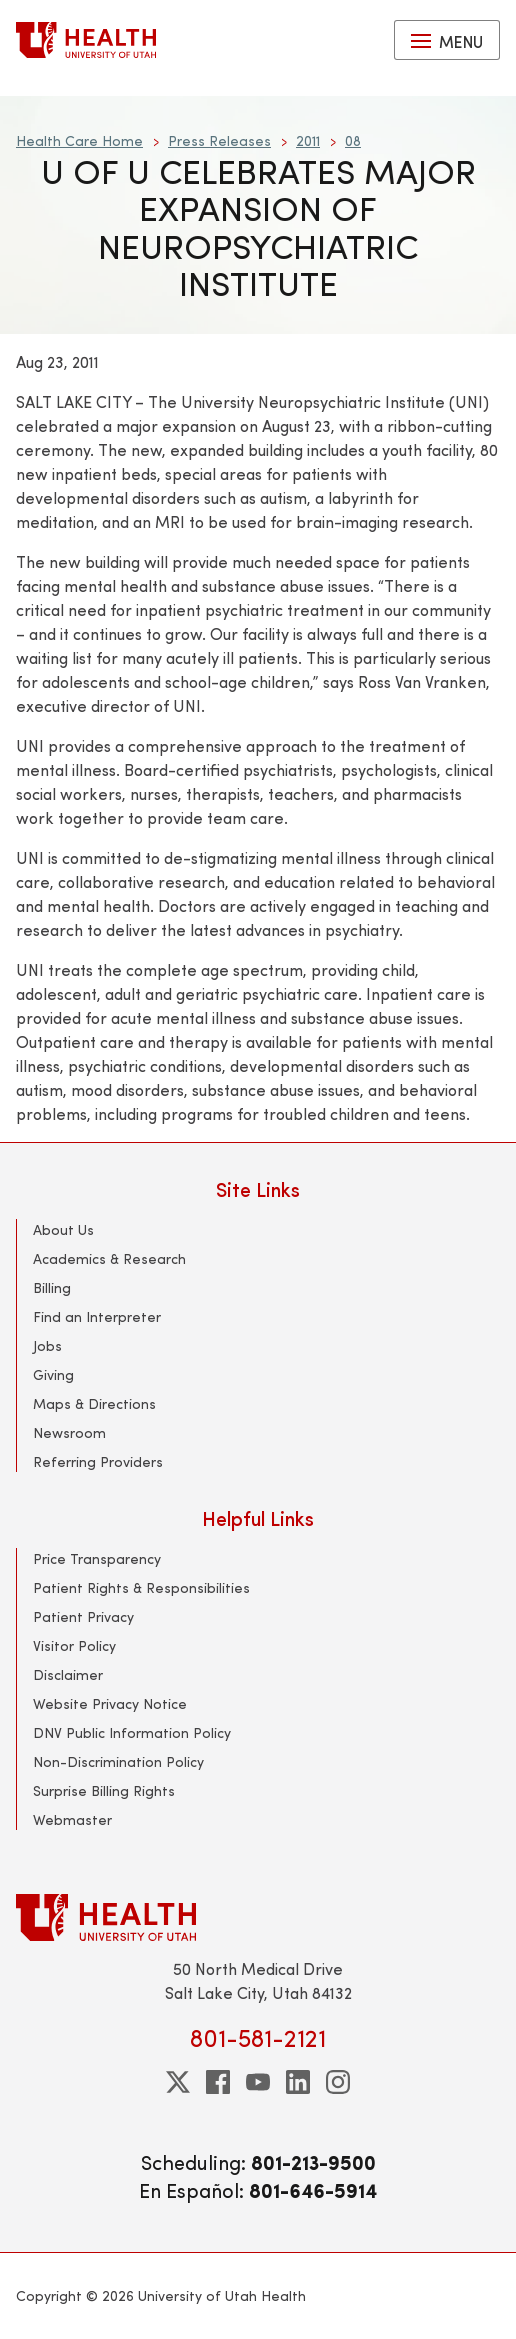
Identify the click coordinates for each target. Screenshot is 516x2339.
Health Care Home (79, 140)
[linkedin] (298, 2082)
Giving (53, 1374)
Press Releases (219, 140)
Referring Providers (98, 1461)
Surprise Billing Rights (104, 1790)
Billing (52, 1287)
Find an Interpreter (97, 1316)
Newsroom (69, 1432)
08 (353, 140)
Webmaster (72, 1819)
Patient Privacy (83, 1616)
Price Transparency (97, 1558)
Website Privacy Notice (110, 1703)
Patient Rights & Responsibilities (141, 1587)
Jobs (47, 1345)
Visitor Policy (74, 1645)
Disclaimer (68, 1674)
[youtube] (258, 2082)
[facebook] (218, 2082)
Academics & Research (109, 1258)
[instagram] (338, 2082)
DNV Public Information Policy (132, 1732)
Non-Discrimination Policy (118, 1761)
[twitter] (178, 2082)
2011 (308, 140)
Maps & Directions (94, 1403)
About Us (63, 1229)
